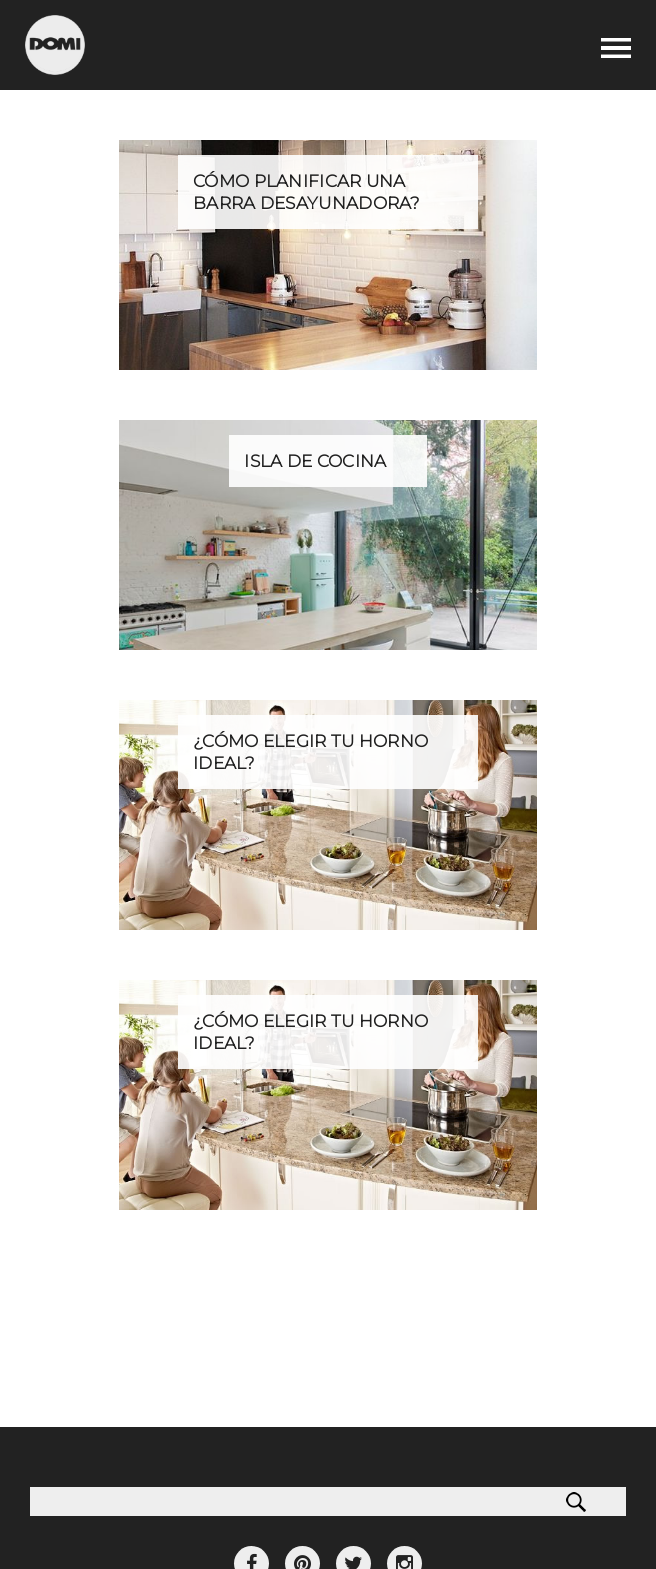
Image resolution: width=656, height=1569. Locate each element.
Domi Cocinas (55, 45)
